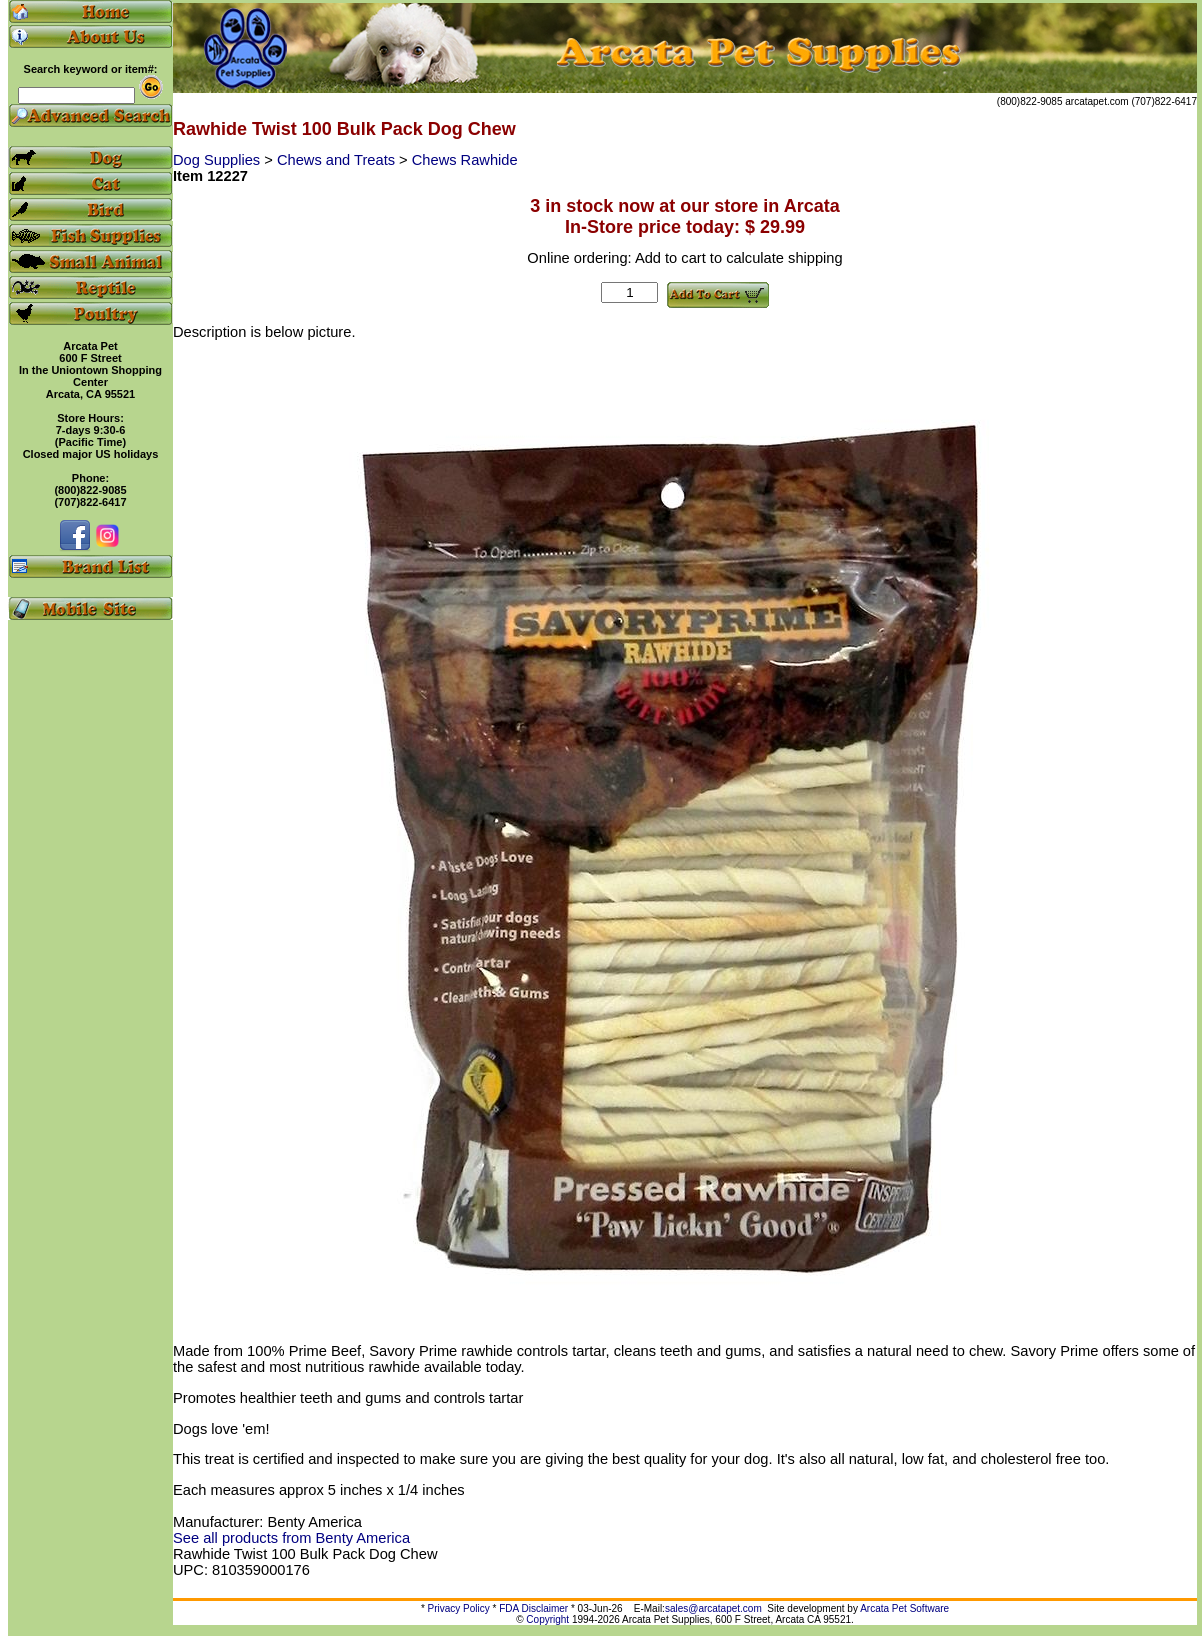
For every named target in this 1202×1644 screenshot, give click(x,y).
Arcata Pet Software (904, 1608)
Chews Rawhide (465, 160)
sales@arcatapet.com (713, 1608)
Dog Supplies (218, 160)
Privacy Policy (459, 1608)
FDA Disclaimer (533, 1608)
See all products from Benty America (291, 1538)
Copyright (547, 1619)
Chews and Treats (338, 160)
